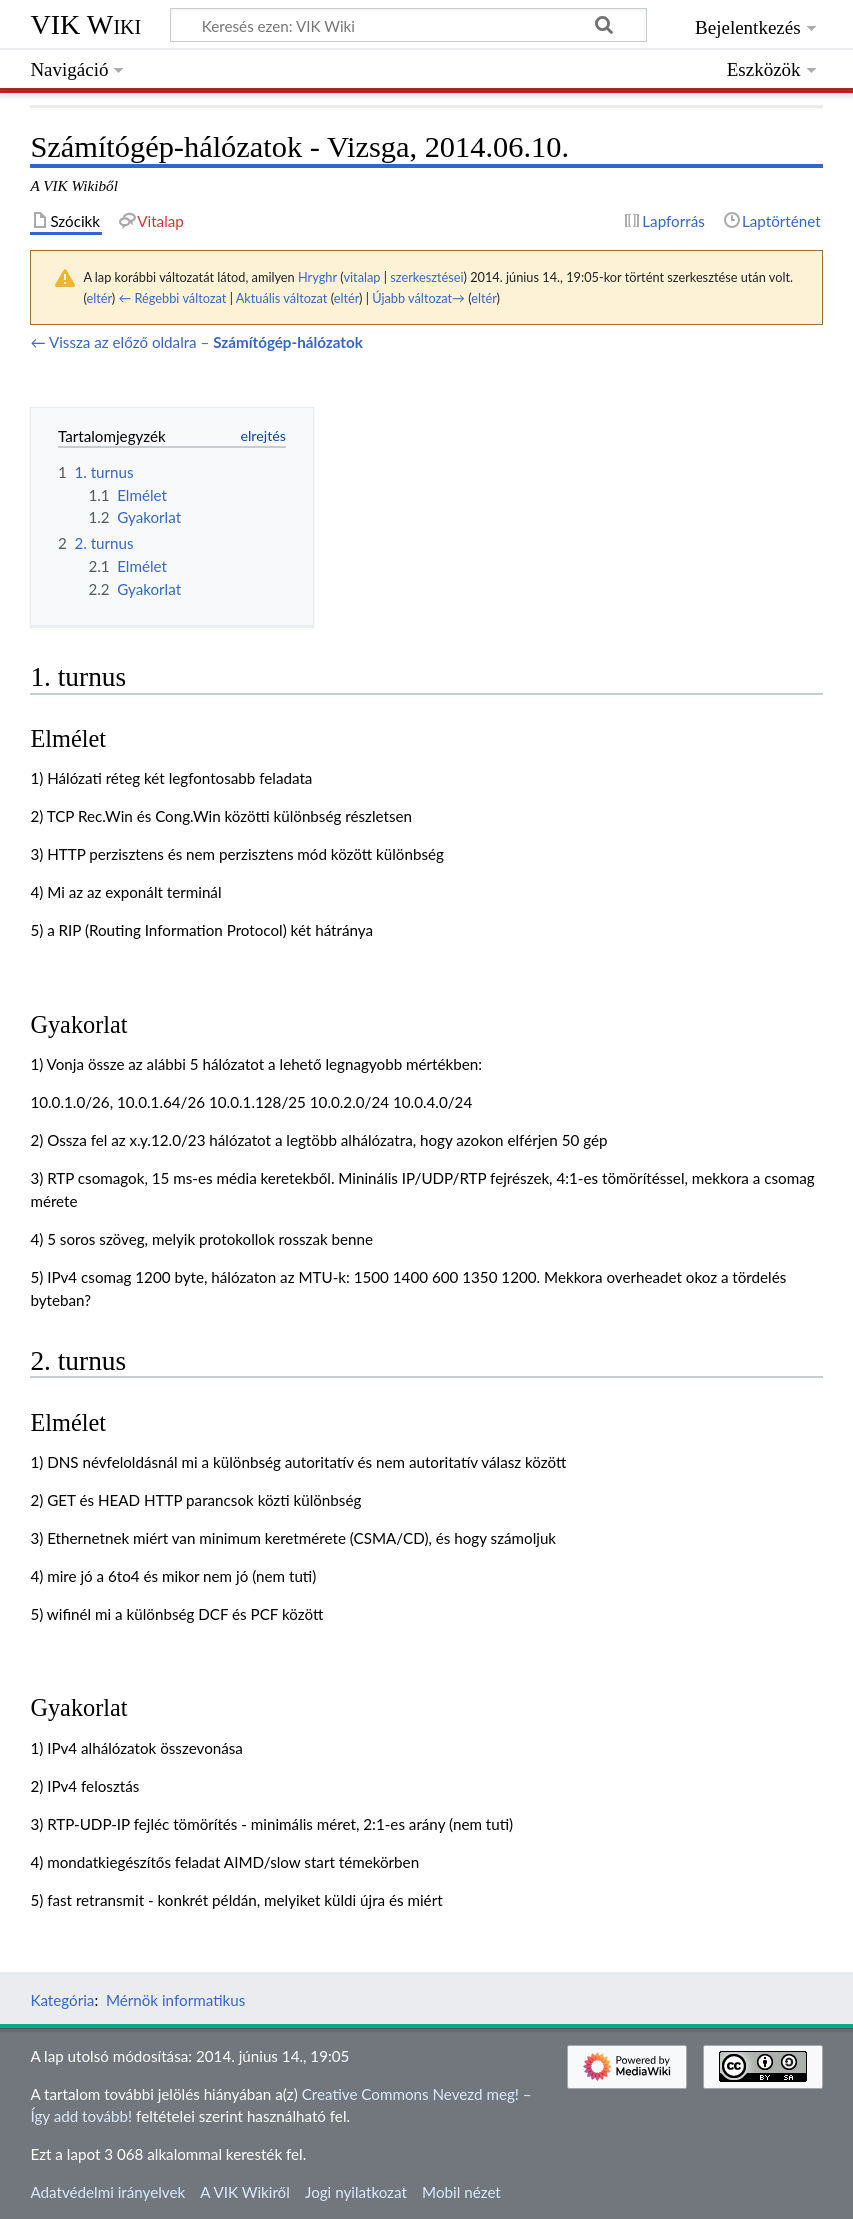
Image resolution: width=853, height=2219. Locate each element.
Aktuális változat (282, 298)
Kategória (62, 2000)
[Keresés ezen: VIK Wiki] (408, 25)
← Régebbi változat (173, 298)
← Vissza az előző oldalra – (196, 342)
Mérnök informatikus (175, 2000)
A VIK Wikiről (244, 2192)
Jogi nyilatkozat (356, 2192)
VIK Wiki (85, 24)
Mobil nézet (461, 2192)
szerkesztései (426, 277)
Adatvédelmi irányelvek (107, 2192)
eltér (98, 298)
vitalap (361, 277)
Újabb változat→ (418, 298)
